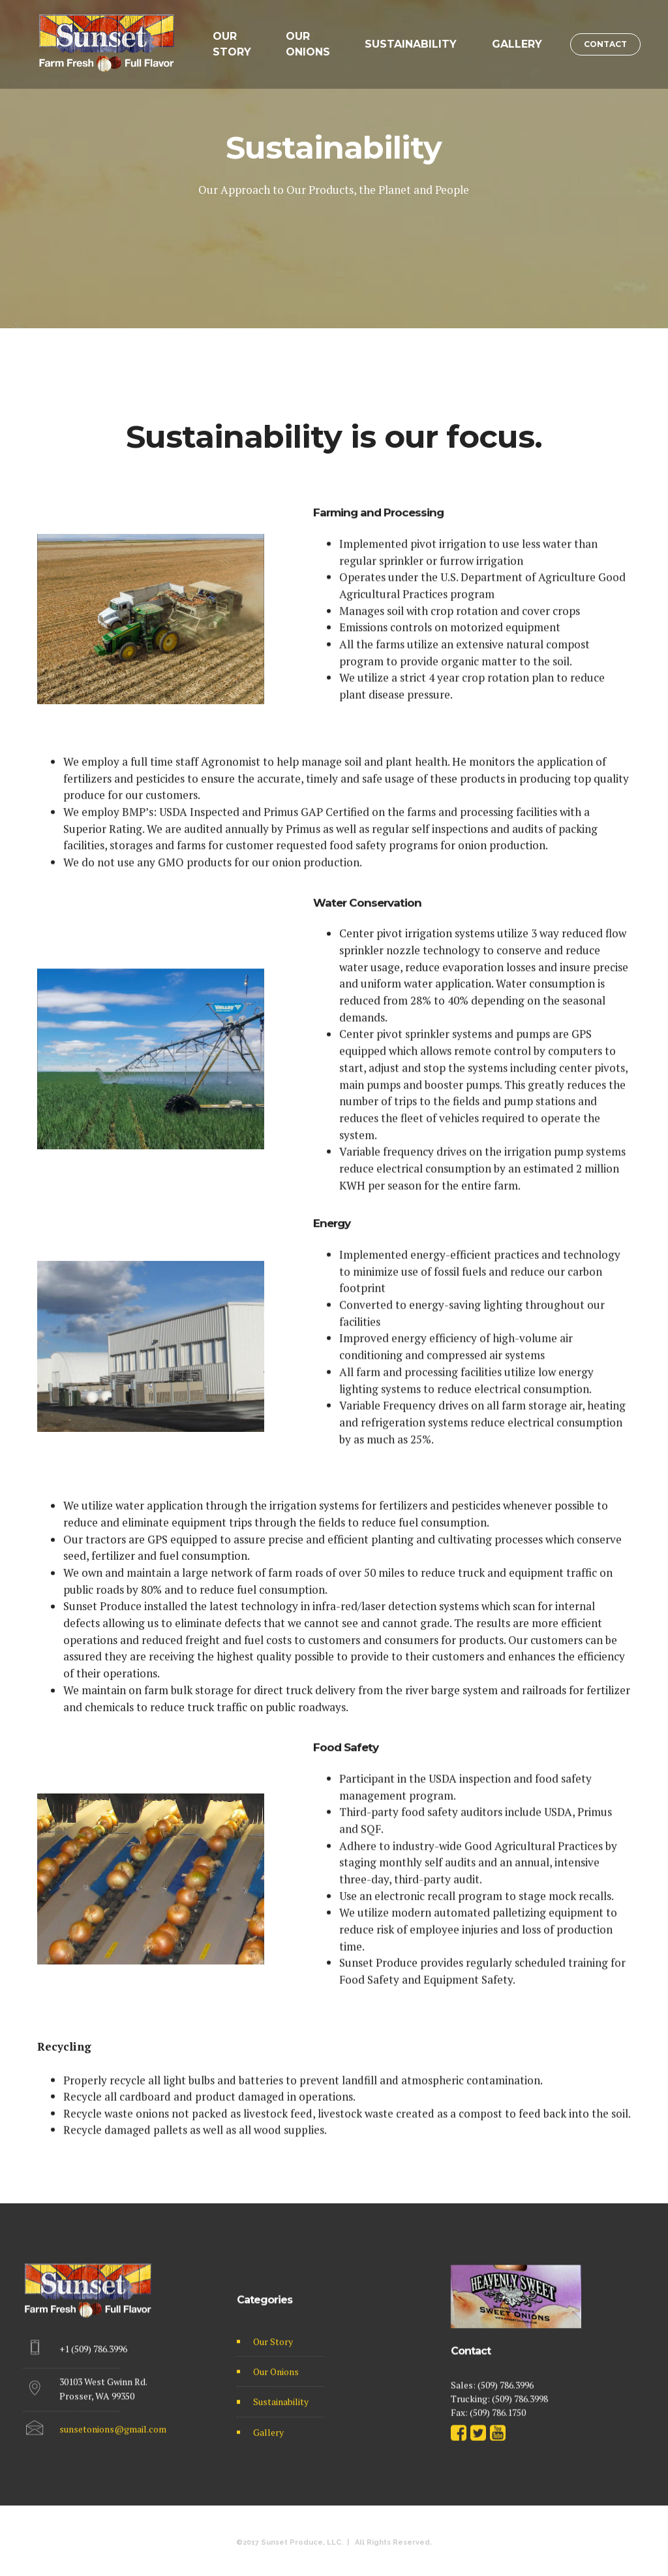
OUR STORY (232, 44)
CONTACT (605, 44)
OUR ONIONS (308, 44)
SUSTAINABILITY (411, 44)
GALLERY (517, 44)
